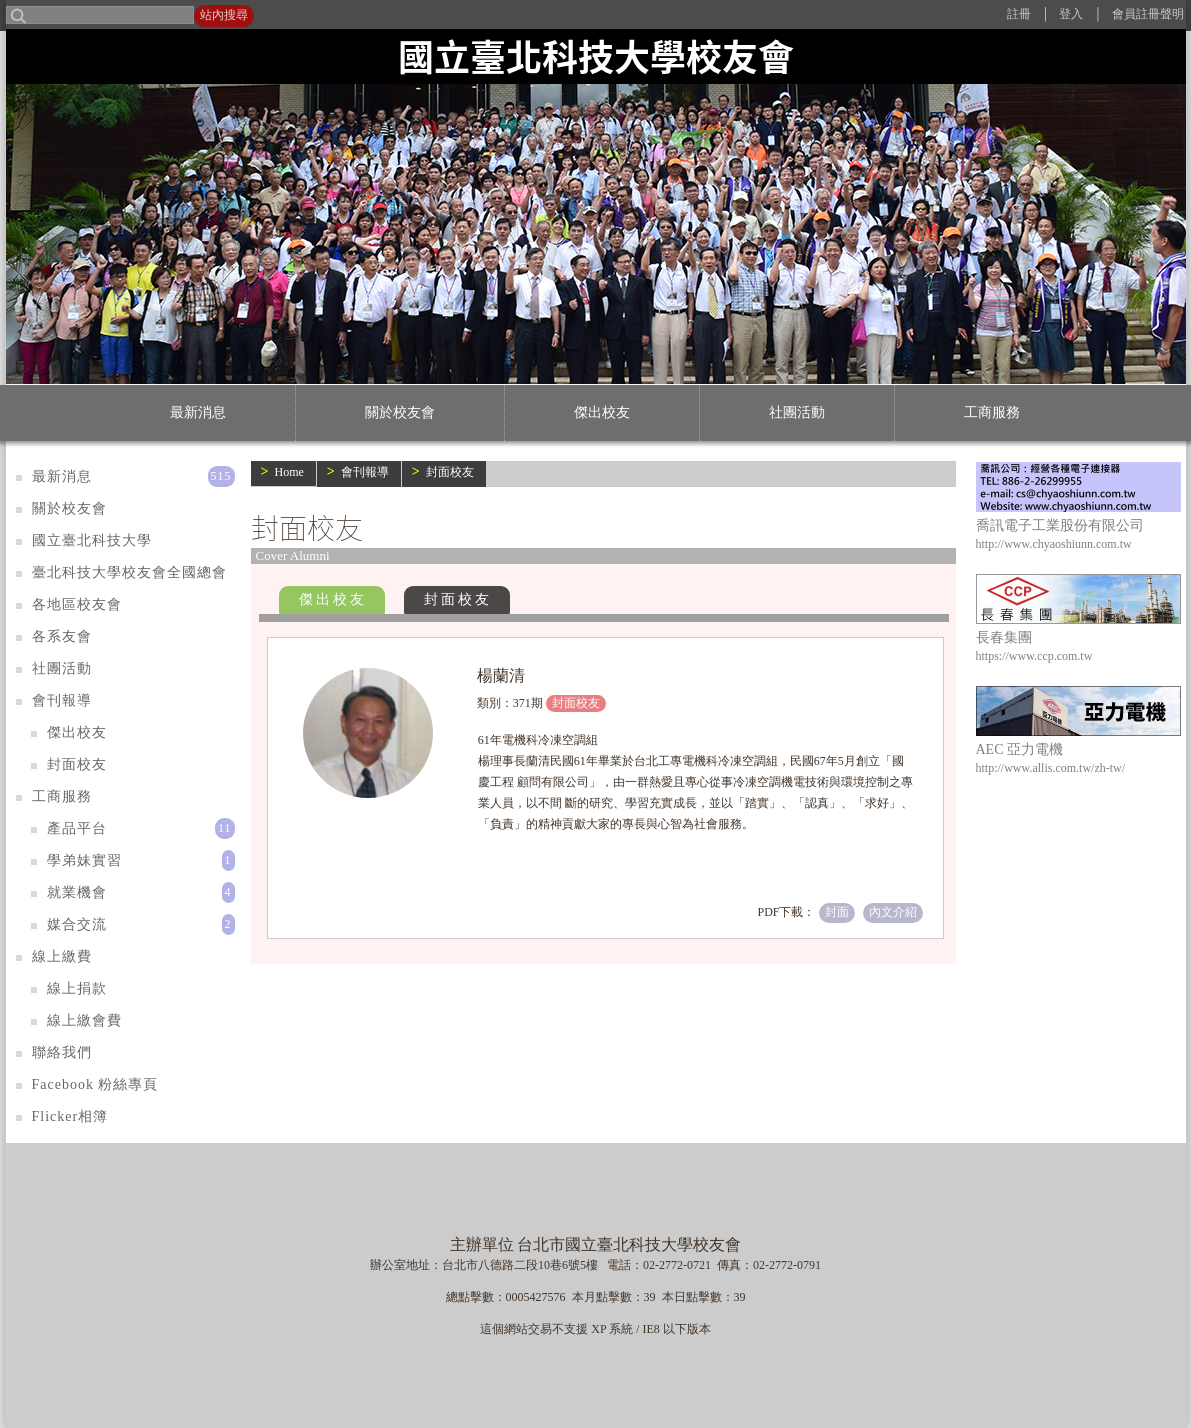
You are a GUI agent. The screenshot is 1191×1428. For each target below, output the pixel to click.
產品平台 (77, 828)
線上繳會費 (84, 1020)
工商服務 (992, 412)
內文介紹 (893, 912)
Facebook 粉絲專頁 (95, 1084)
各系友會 (62, 636)
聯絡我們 (62, 1052)
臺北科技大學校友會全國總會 (129, 572)
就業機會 (77, 892)
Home (288, 472)
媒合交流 (77, 924)
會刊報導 (365, 472)
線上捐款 (77, 988)
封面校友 (450, 472)
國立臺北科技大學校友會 (596, 56)
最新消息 (198, 412)
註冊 (1019, 14)
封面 (837, 912)
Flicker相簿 (70, 1116)
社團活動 (797, 412)
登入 (1071, 14)
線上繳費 (62, 956)
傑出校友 (602, 412)
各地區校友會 (77, 604)
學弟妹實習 (84, 860)
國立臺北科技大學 (92, 540)
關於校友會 (400, 412)
